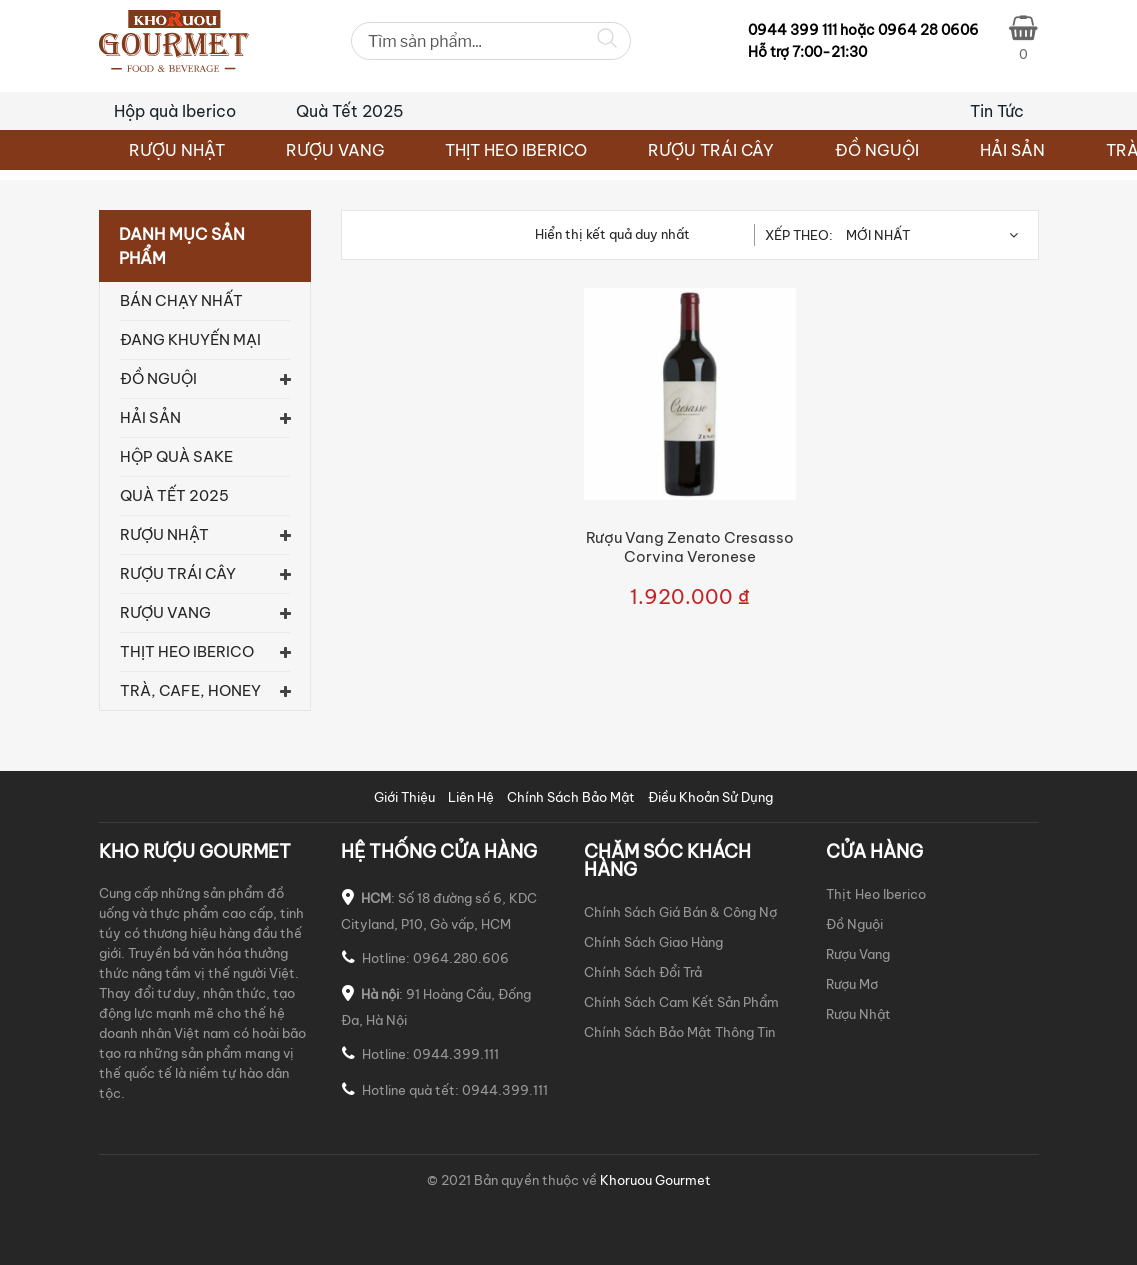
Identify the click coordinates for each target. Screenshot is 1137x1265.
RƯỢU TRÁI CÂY (711, 150)
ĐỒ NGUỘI (877, 150)
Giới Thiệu (404, 797)
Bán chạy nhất (181, 300)
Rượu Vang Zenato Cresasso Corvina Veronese (690, 547)
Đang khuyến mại (190, 339)
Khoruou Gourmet (654, 1180)
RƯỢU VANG (335, 150)
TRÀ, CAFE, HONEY (190, 690)
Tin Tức (997, 111)
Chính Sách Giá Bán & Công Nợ (680, 912)
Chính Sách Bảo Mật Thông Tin (679, 1032)
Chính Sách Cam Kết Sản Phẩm (681, 1002)
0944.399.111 (456, 1054)
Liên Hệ (471, 797)
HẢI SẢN (1012, 150)
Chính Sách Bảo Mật (571, 797)
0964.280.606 (461, 958)
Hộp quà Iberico (175, 111)
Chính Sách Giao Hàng (653, 942)
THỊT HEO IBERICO (516, 150)
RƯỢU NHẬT (177, 150)
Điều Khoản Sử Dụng (710, 797)
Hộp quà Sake (176, 456)
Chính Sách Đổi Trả (643, 972)
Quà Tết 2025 (350, 111)
